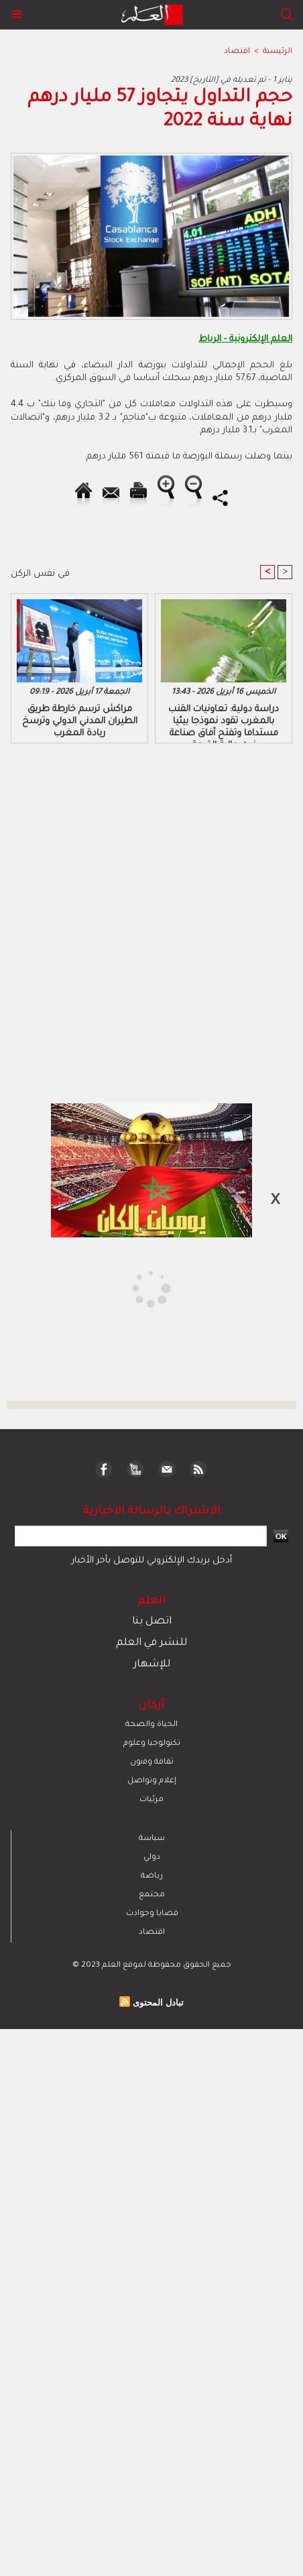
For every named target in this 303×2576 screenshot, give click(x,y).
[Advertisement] (115, 1287)
